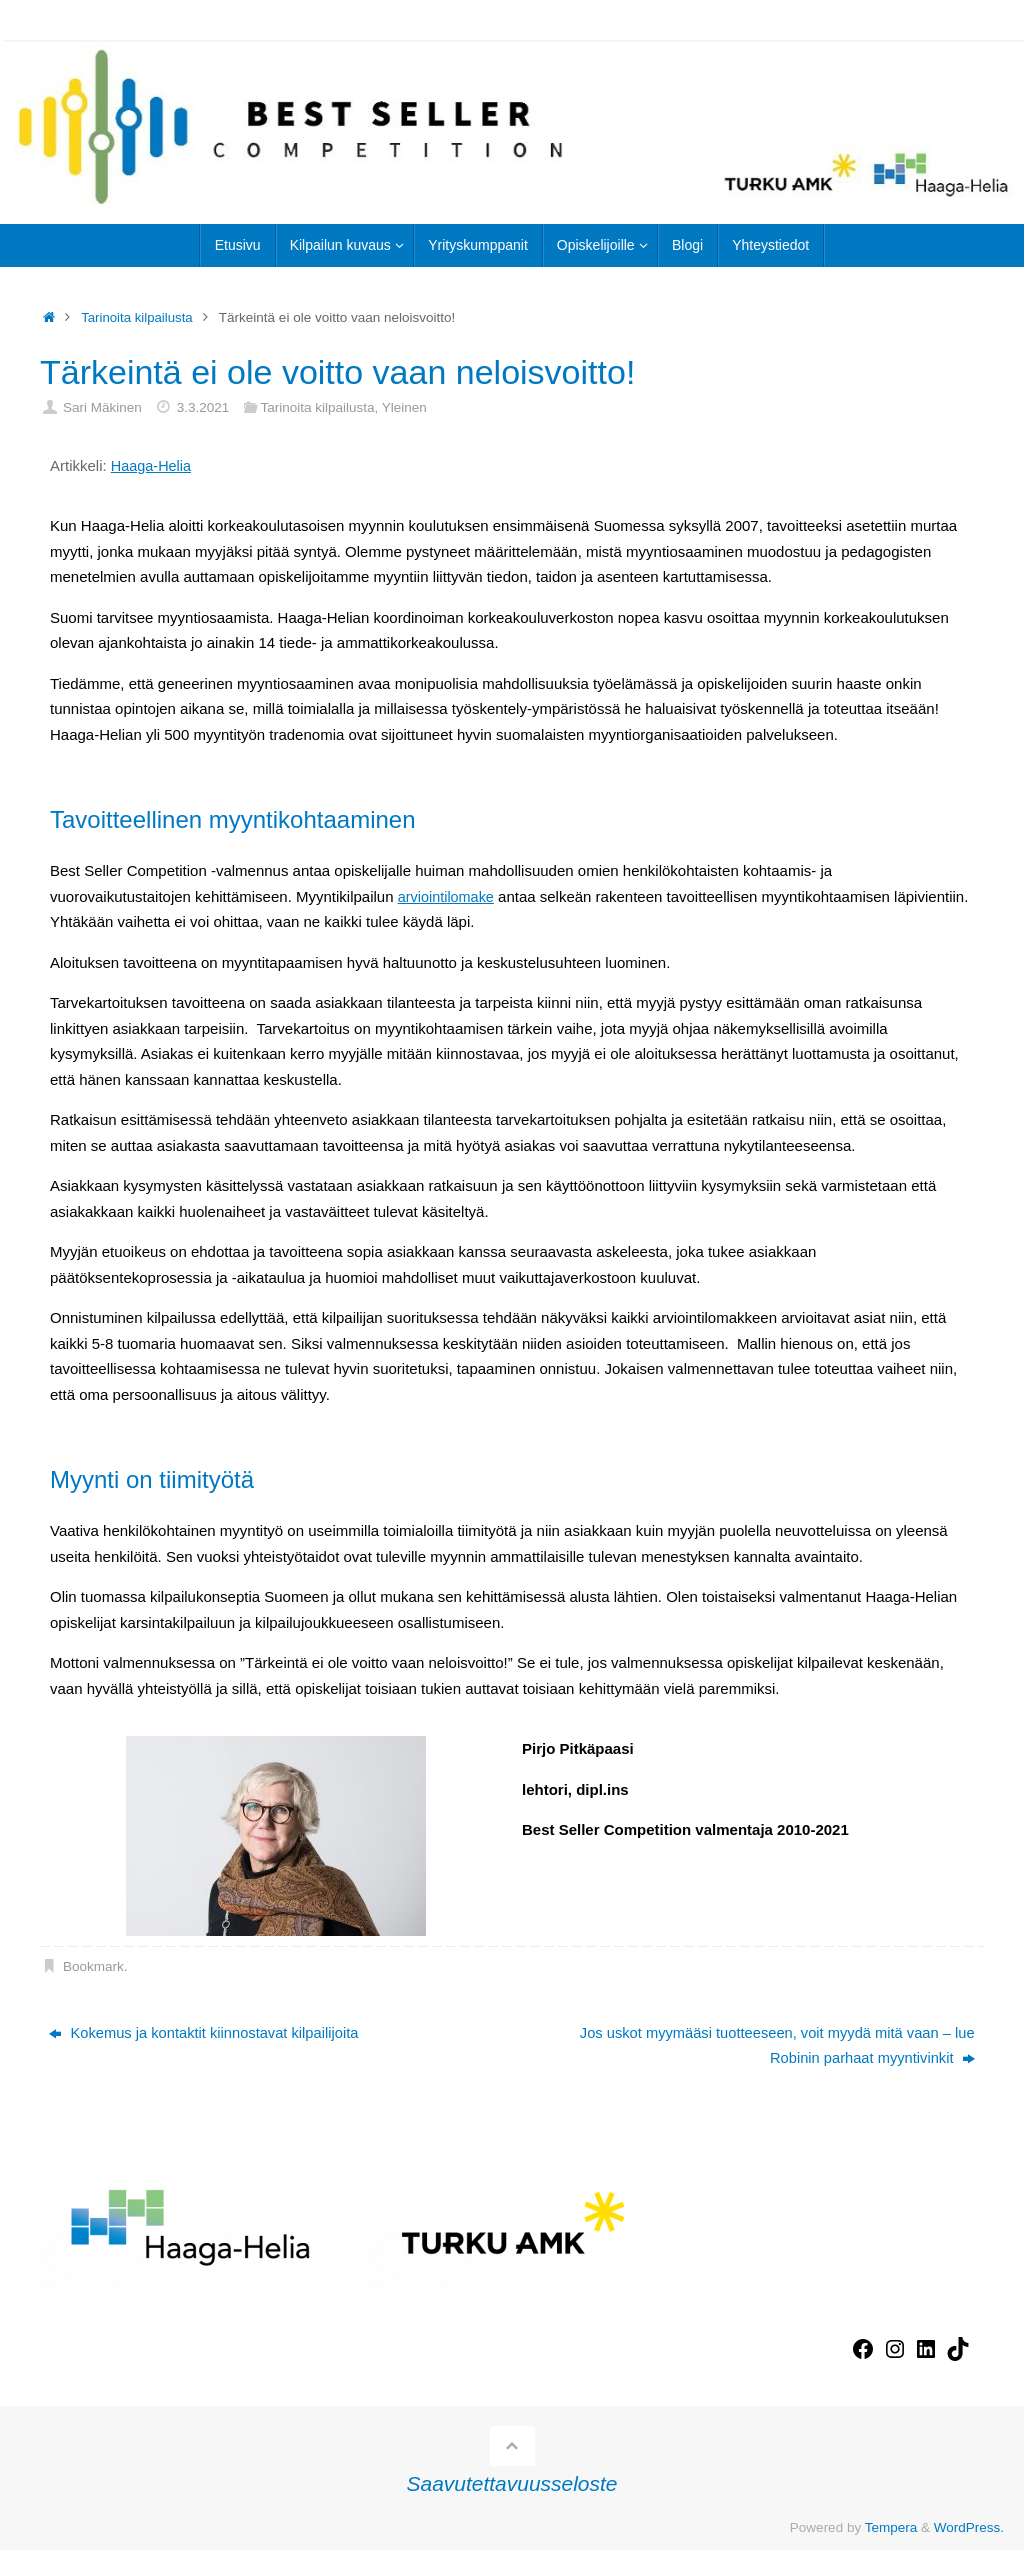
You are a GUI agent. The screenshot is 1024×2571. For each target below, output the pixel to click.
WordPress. (969, 2528)
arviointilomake (448, 896)
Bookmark (93, 1966)
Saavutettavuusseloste (512, 2484)
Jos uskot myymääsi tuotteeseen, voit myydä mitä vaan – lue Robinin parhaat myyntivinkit (773, 2046)
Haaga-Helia (152, 465)
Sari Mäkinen (102, 407)
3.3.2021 (203, 407)
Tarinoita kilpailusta (138, 317)
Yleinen (404, 407)
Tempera (891, 2528)
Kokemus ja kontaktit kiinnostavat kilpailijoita (206, 2033)
